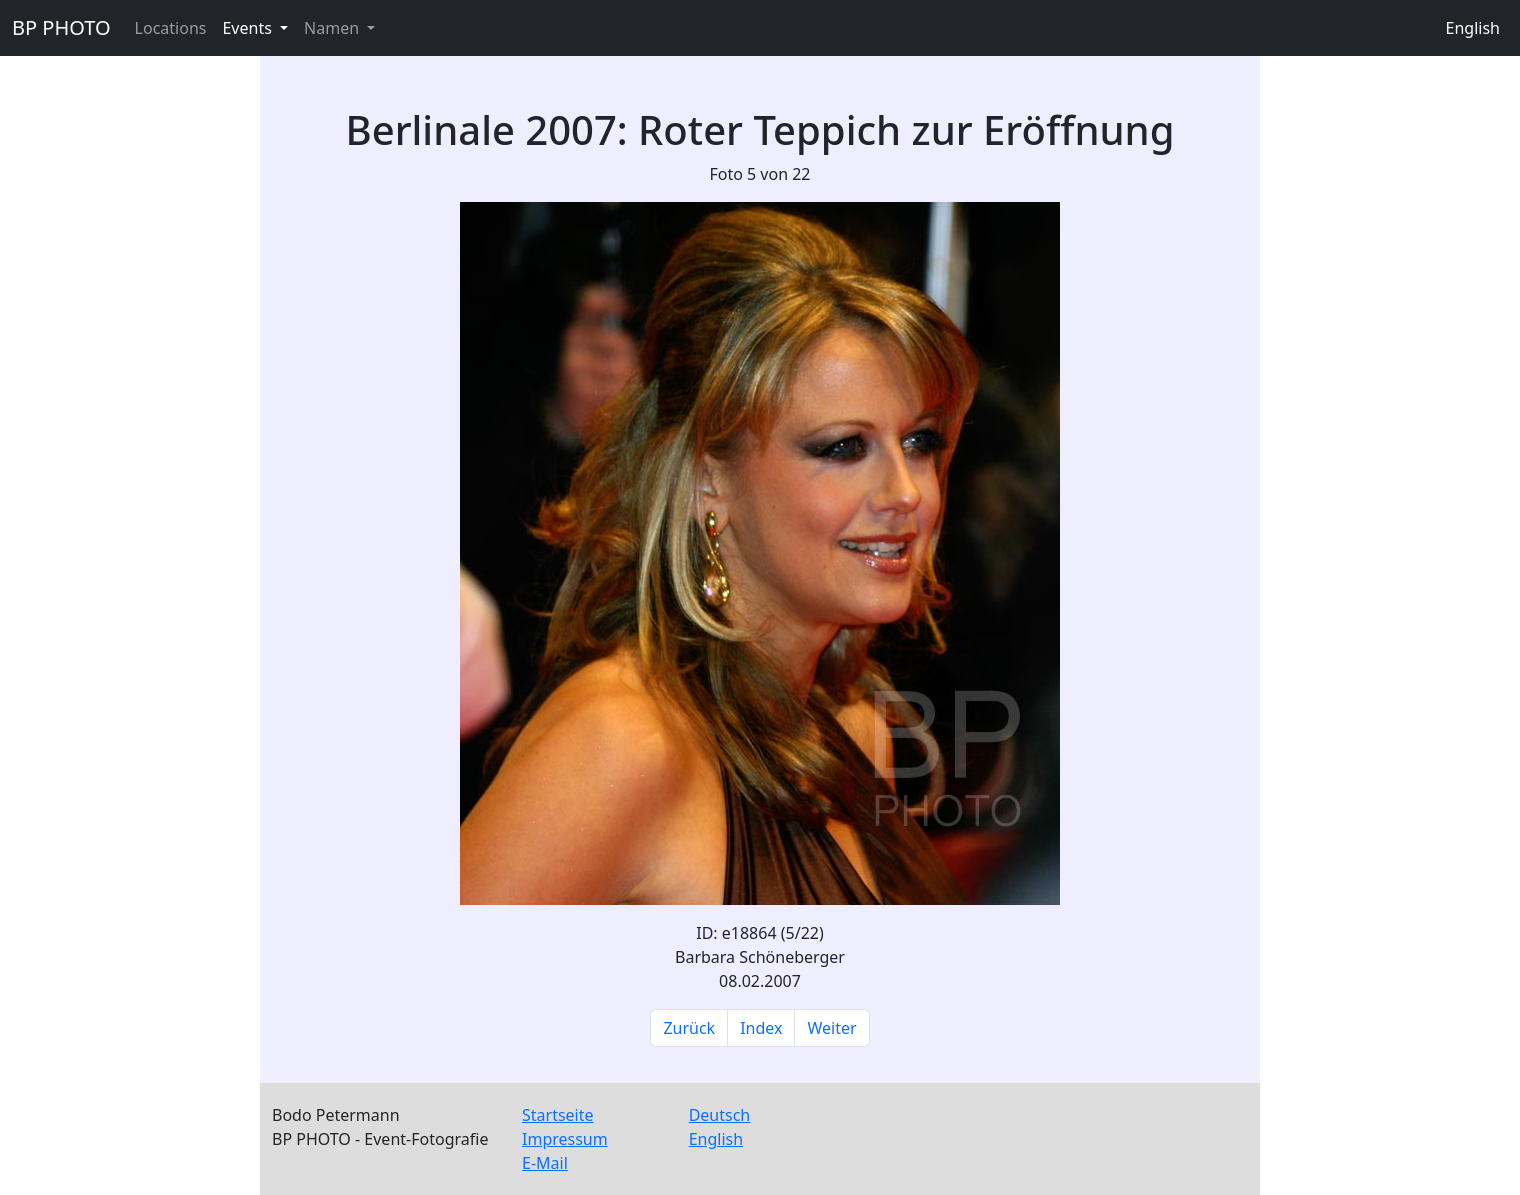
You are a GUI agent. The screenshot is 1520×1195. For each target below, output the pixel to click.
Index (761, 1028)
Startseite (558, 1115)
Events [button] (249, 28)
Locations (171, 28)
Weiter (831, 1028)
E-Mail (545, 1163)
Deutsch (720, 1115)
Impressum (565, 1139)
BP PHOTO (61, 27)
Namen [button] (333, 28)
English (1473, 28)
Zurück (689, 1028)
